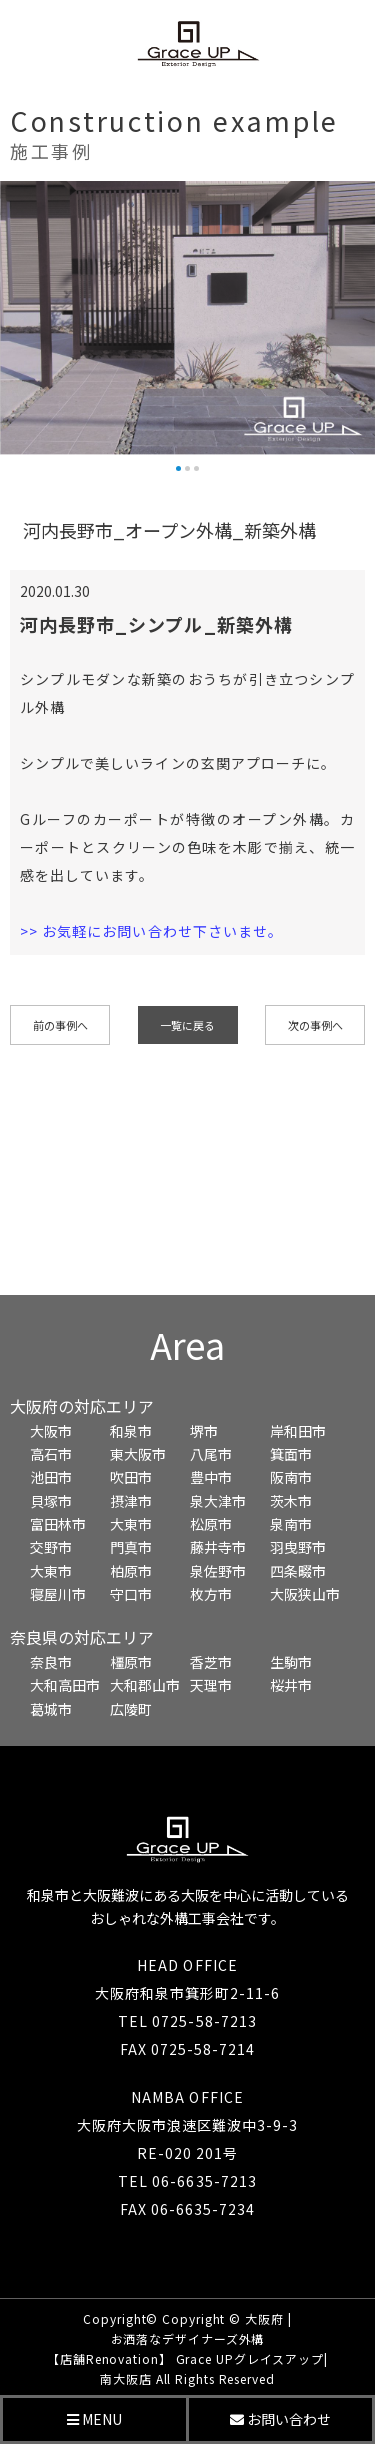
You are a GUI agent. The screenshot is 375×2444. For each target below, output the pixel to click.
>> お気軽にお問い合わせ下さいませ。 (151, 931)
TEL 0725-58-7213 (187, 2021)
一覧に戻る (187, 1025)
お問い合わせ (280, 2419)
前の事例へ (60, 1025)
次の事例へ (315, 1025)
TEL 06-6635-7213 (187, 2181)
